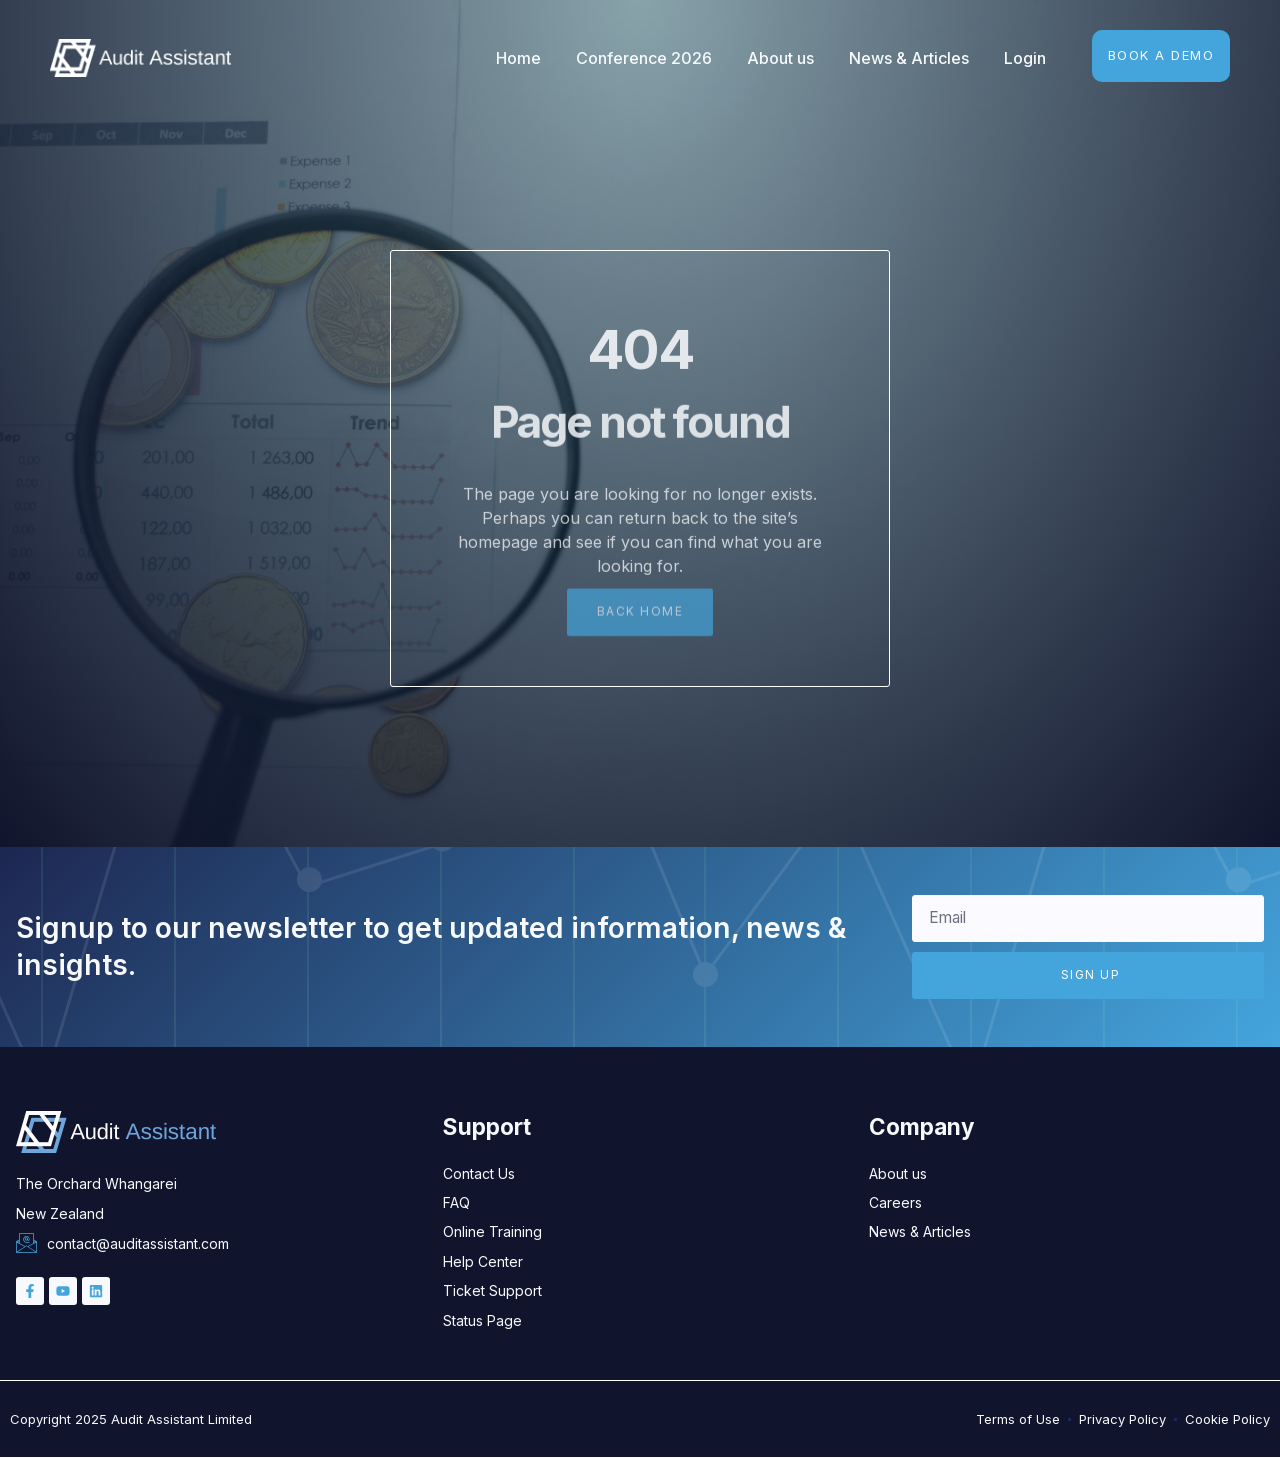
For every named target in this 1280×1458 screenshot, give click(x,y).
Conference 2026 (644, 58)
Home (518, 58)
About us (780, 58)
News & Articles (909, 58)
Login (1025, 58)
